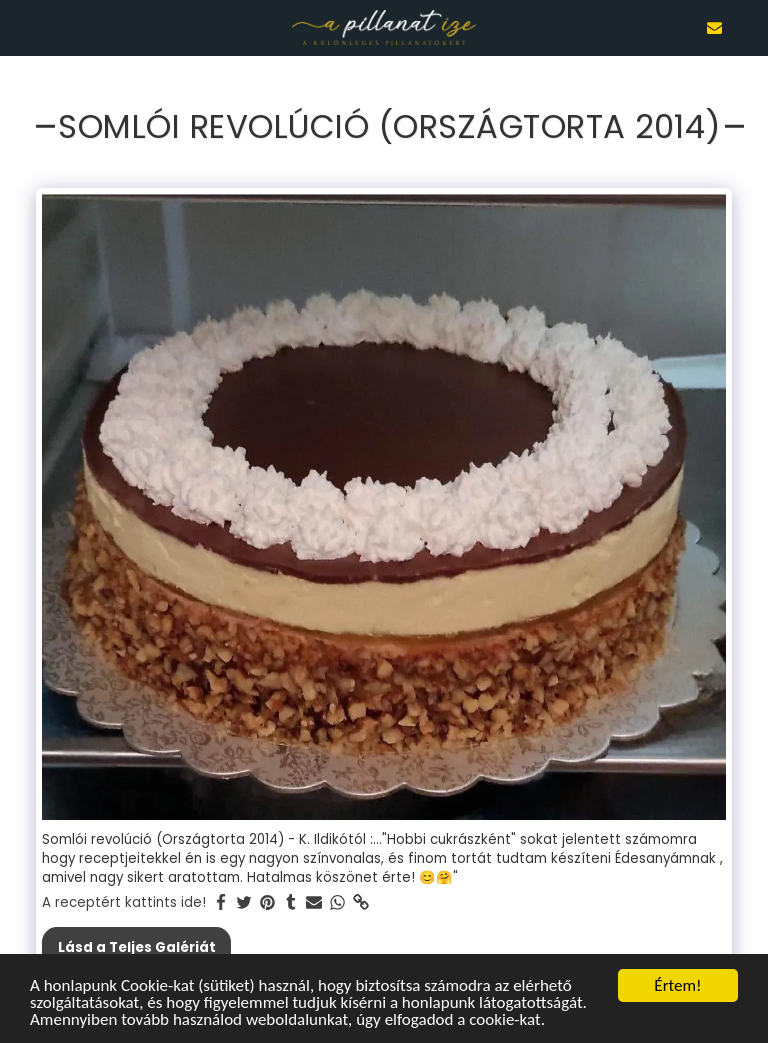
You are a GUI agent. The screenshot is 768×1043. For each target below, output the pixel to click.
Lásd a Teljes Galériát (137, 947)
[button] (22, 27)
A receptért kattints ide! (124, 902)
